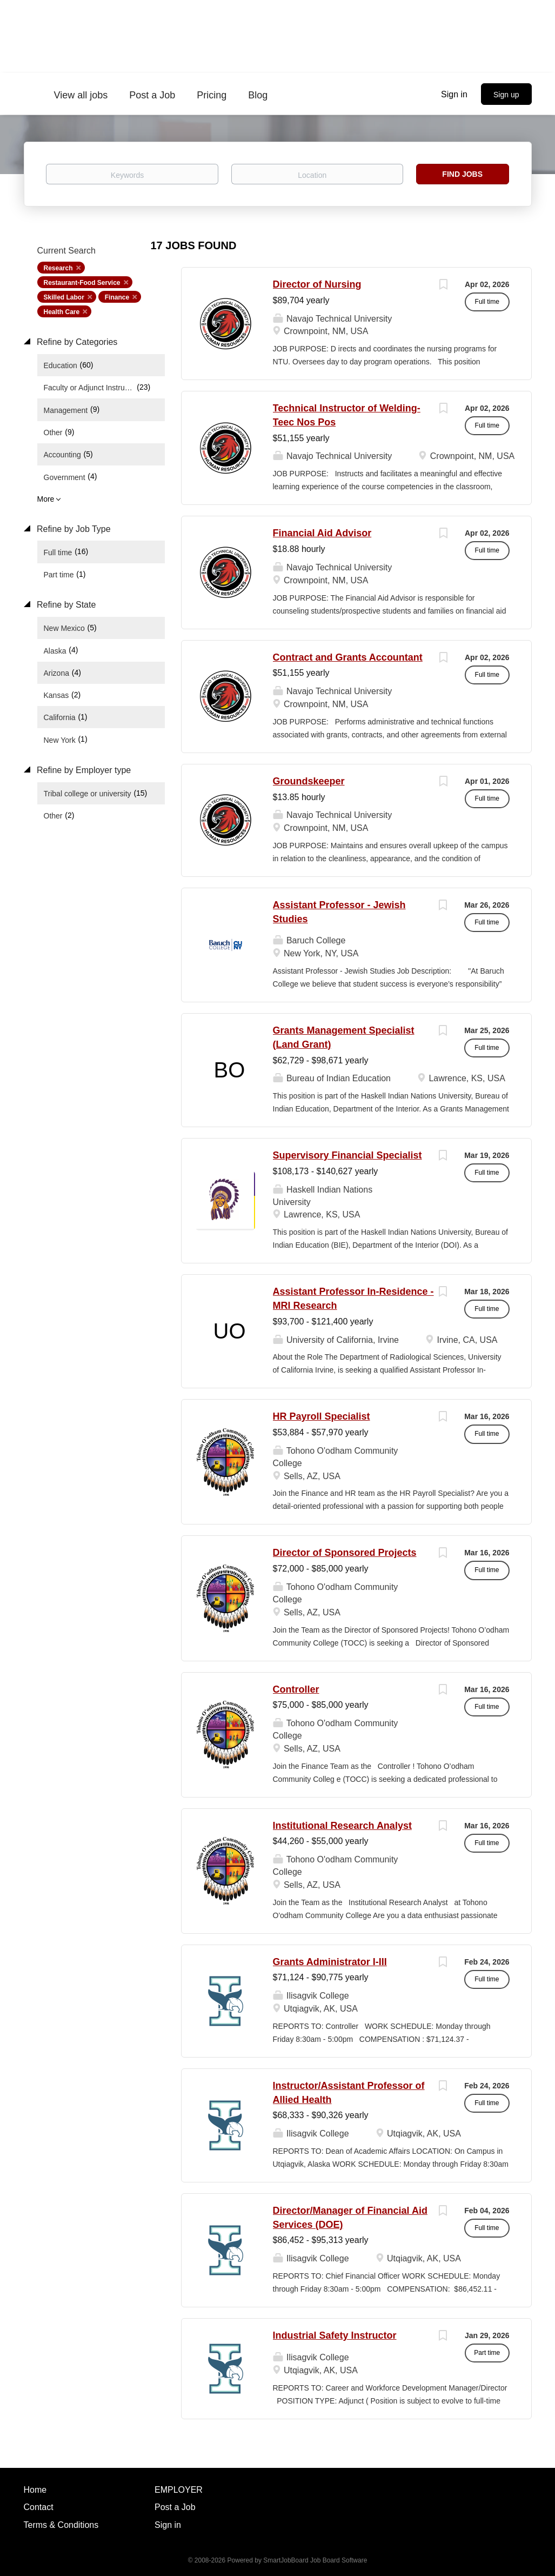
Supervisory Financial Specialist (347, 1155)
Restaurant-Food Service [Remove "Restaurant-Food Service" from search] (82, 283)
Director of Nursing (317, 284)
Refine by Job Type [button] (73, 529)
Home (35, 2489)
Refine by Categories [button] (76, 342)
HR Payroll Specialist (321, 1416)
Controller (296, 1689)
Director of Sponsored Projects (345, 1552)
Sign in (454, 94)
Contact (39, 2507)
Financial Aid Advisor (322, 533)
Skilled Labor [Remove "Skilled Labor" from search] (64, 297)
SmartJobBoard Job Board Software (315, 2560)
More (46, 499)
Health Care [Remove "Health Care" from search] (62, 312)
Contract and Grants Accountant (348, 657)
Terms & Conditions (61, 2525)
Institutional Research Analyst (342, 1825)
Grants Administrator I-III (330, 1961)
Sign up (506, 94)
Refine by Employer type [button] (83, 770)
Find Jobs (462, 174)
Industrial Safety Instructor (335, 2335)
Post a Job (175, 2507)
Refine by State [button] (65, 604)
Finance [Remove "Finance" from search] (117, 297)
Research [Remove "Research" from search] (58, 268)
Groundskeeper (309, 781)
